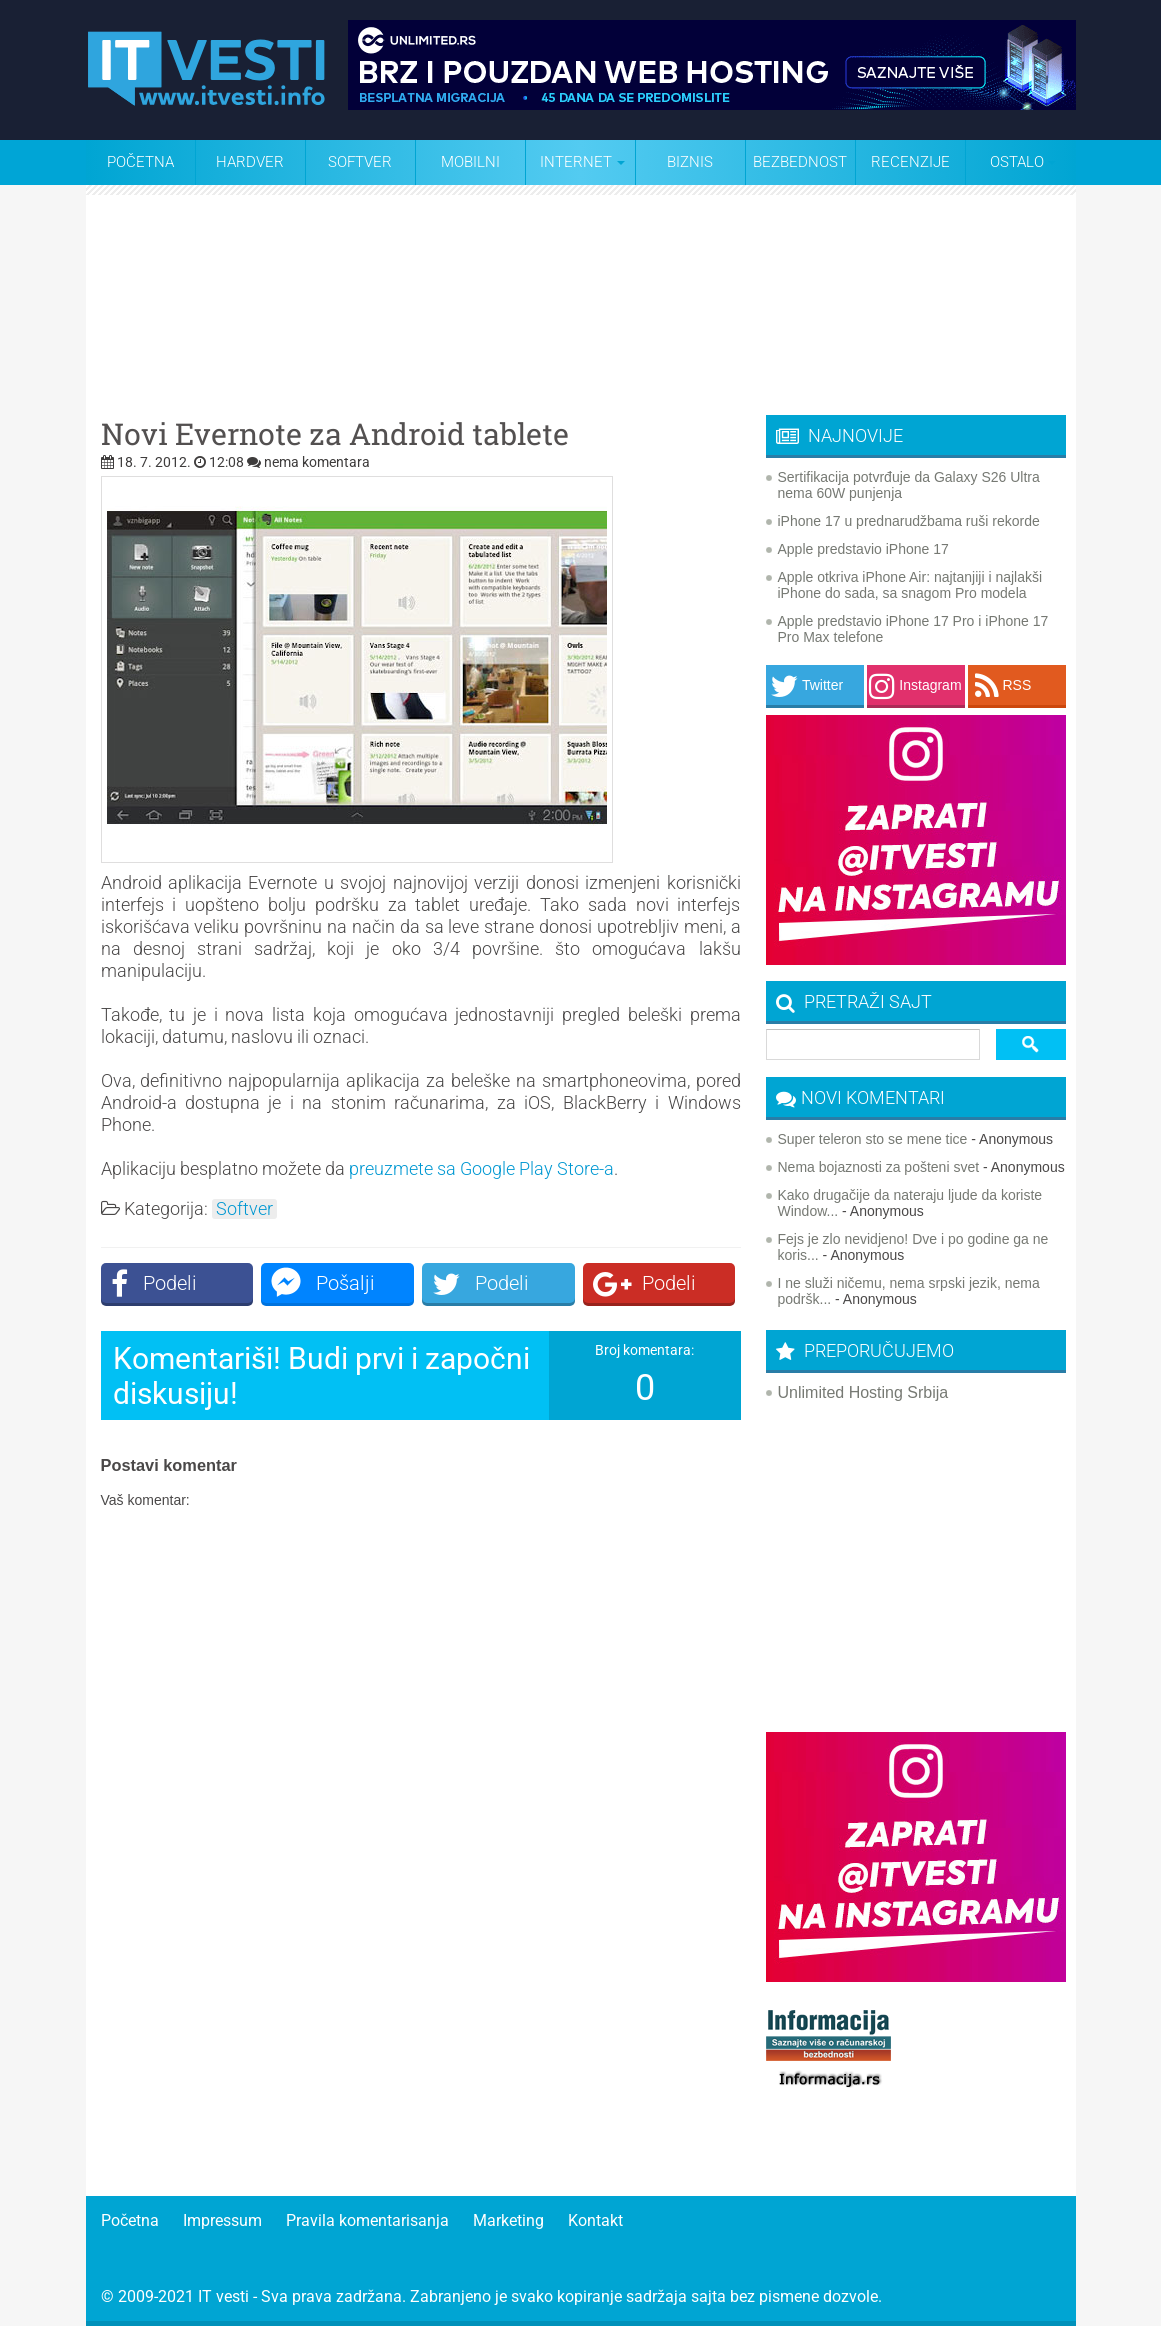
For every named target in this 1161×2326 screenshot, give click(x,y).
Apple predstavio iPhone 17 (863, 549)
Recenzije (910, 162)
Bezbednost (800, 162)
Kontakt (595, 2220)
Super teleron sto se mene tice (873, 1139)
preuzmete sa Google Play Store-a (481, 1168)
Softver (360, 162)
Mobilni (470, 162)
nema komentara (317, 462)
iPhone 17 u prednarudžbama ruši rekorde (909, 521)
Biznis (690, 162)
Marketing (508, 2220)
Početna (140, 162)
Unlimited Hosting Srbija (863, 1392)
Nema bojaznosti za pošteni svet (879, 1167)
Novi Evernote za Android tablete (335, 434)
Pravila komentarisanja (367, 2220)
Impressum (222, 2220)
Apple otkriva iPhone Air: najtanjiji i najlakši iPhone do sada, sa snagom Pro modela (910, 585)
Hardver (250, 162)
